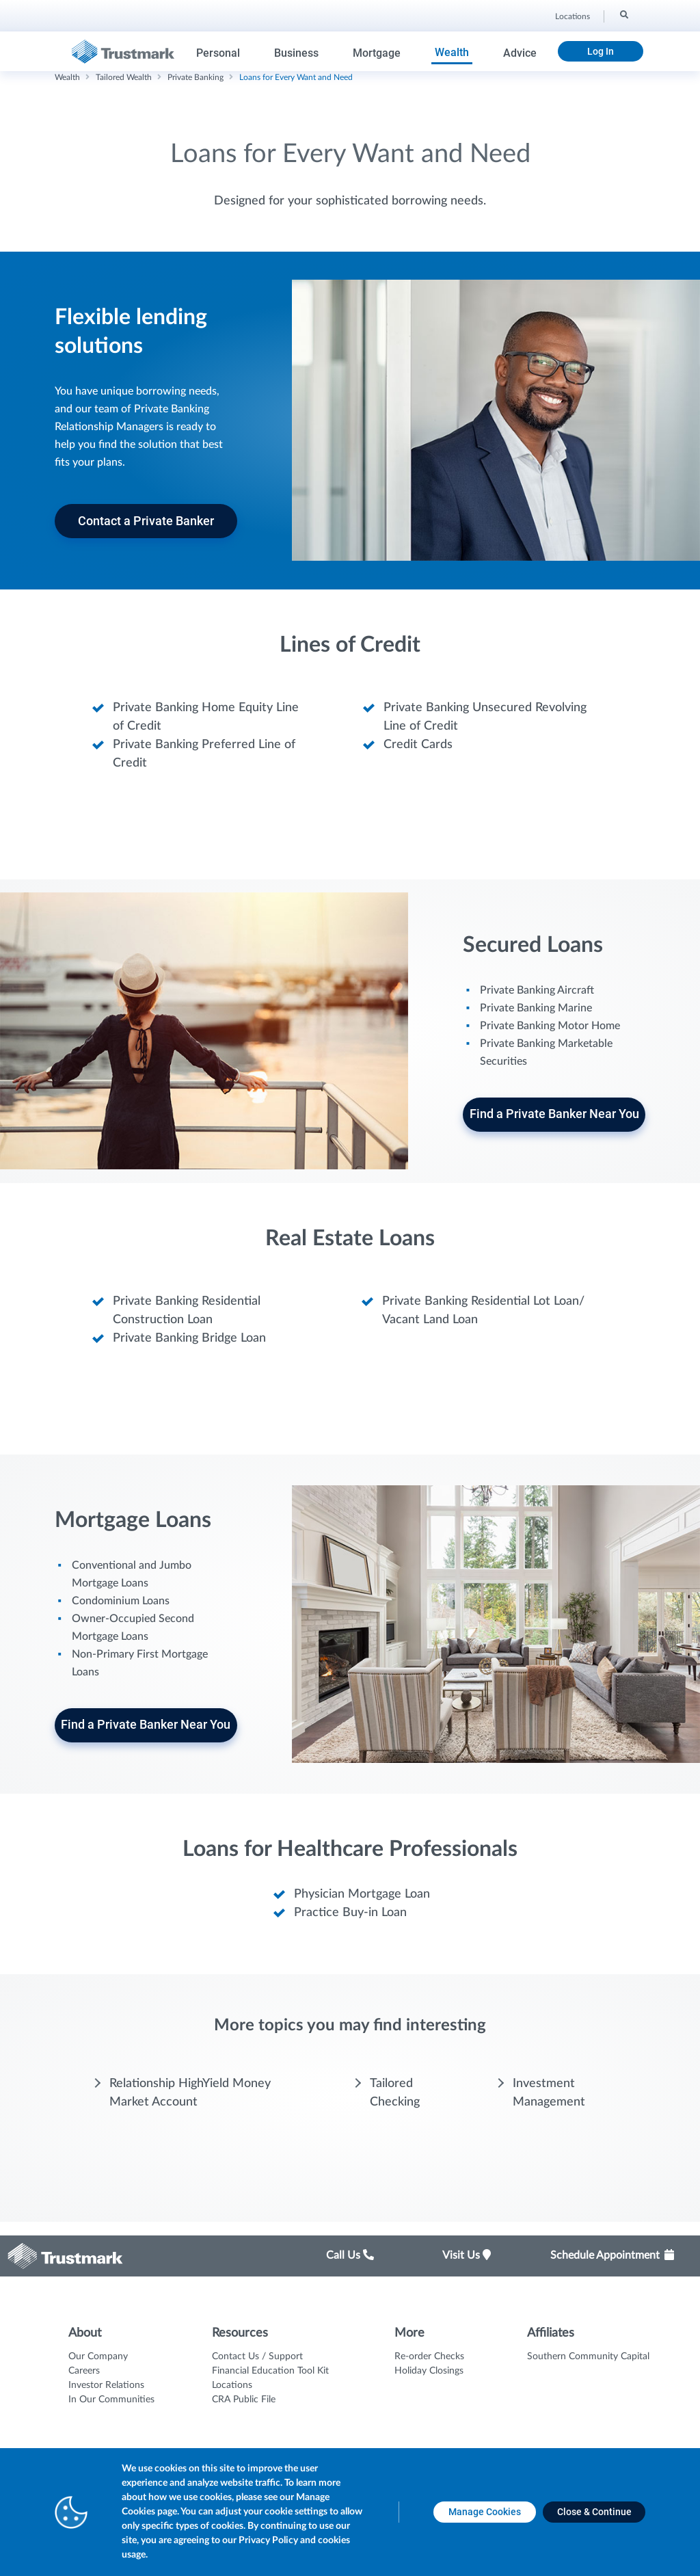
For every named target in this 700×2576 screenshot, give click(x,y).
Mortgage (377, 53)
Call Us (350, 2255)
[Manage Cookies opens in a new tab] (484, 2512)
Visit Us (466, 2255)
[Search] (623, 14)
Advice (520, 53)
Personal (218, 53)
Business (296, 53)
